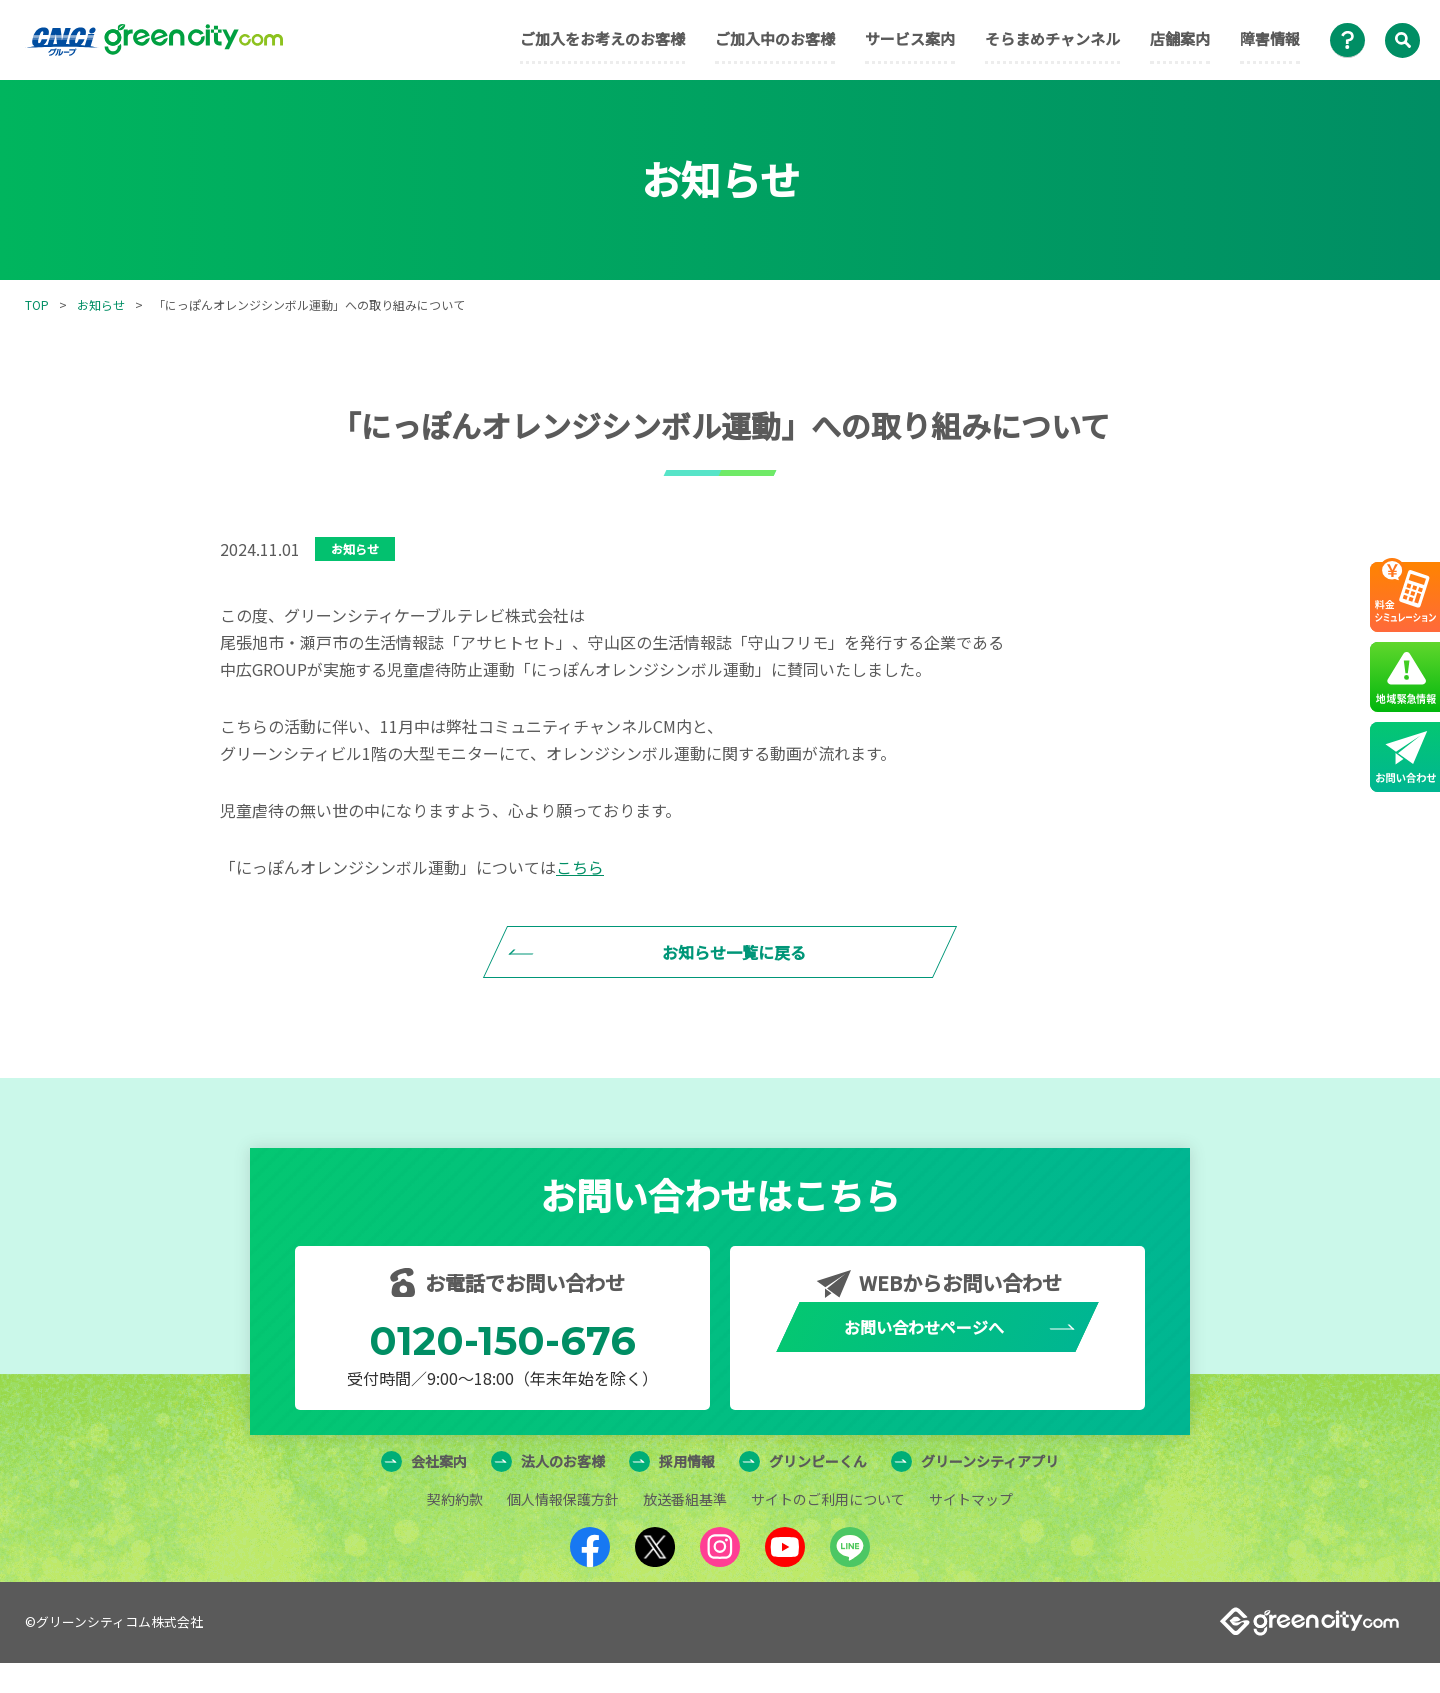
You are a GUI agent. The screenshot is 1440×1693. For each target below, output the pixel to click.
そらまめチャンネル (1052, 38)
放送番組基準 (685, 1529)
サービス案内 (910, 38)
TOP (37, 304)
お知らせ (101, 304)
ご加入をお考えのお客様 (602, 38)
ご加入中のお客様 (775, 38)
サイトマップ (971, 1529)
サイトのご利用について (828, 1529)
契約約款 (455, 1529)
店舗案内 (1180, 38)
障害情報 (1270, 38)
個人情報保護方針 (563, 1529)
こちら (580, 867)
